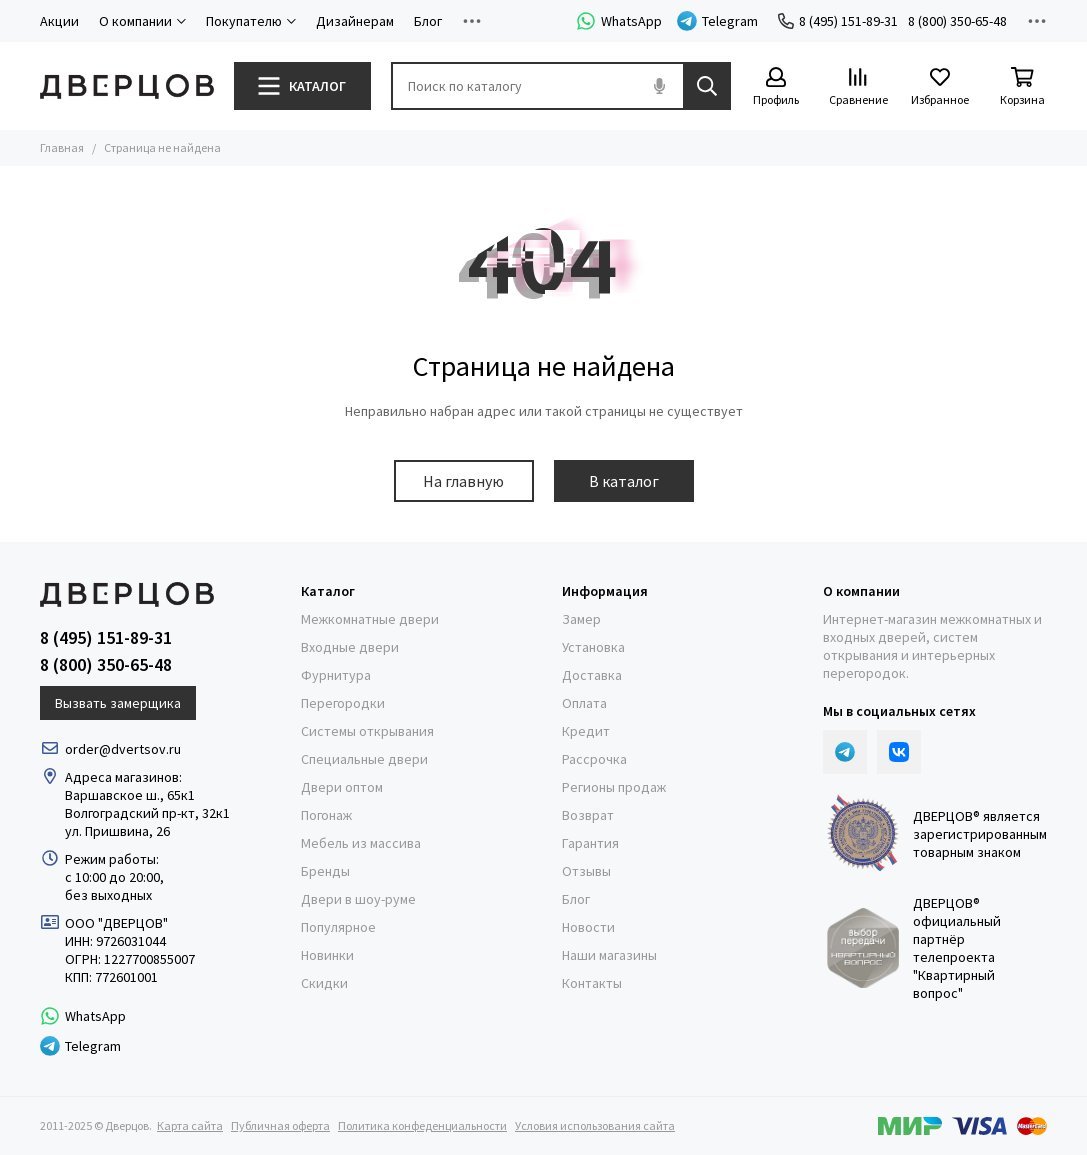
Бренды (325, 871)
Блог (428, 21)
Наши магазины (609, 955)
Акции (59, 21)
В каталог (624, 481)
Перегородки (343, 703)
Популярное (338, 927)
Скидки (324, 983)
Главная (62, 147)
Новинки (327, 955)
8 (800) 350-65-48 (957, 21)
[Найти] (707, 86)
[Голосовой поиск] (659, 86)
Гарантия (590, 843)
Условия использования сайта (595, 1125)
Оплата (584, 703)
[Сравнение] (858, 87)
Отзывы (586, 871)
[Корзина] (1022, 87)
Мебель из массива (361, 843)
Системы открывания (367, 731)
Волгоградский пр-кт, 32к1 (147, 813)
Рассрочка (594, 759)
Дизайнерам (355, 21)
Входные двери (350, 647)
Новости (588, 927)
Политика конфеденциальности (422, 1125)
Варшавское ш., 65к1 (130, 795)
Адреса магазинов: (125, 777)
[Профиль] (776, 87)
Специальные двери (364, 759)
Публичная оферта (280, 1125)
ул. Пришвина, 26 (117, 831)
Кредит (586, 731)
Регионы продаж (614, 787)
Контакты (592, 983)
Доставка (592, 675)
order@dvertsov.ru (123, 749)
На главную (463, 481)
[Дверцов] (127, 86)
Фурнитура (336, 675)
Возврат (588, 815)
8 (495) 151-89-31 (838, 21)
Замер (581, 619)
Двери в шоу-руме (358, 899)
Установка (593, 647)
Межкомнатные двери (370, 619)
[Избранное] (940, 87)
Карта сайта (190, 1125)
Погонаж (326, 815)
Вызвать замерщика (118, 703)
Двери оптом (342, 787)
